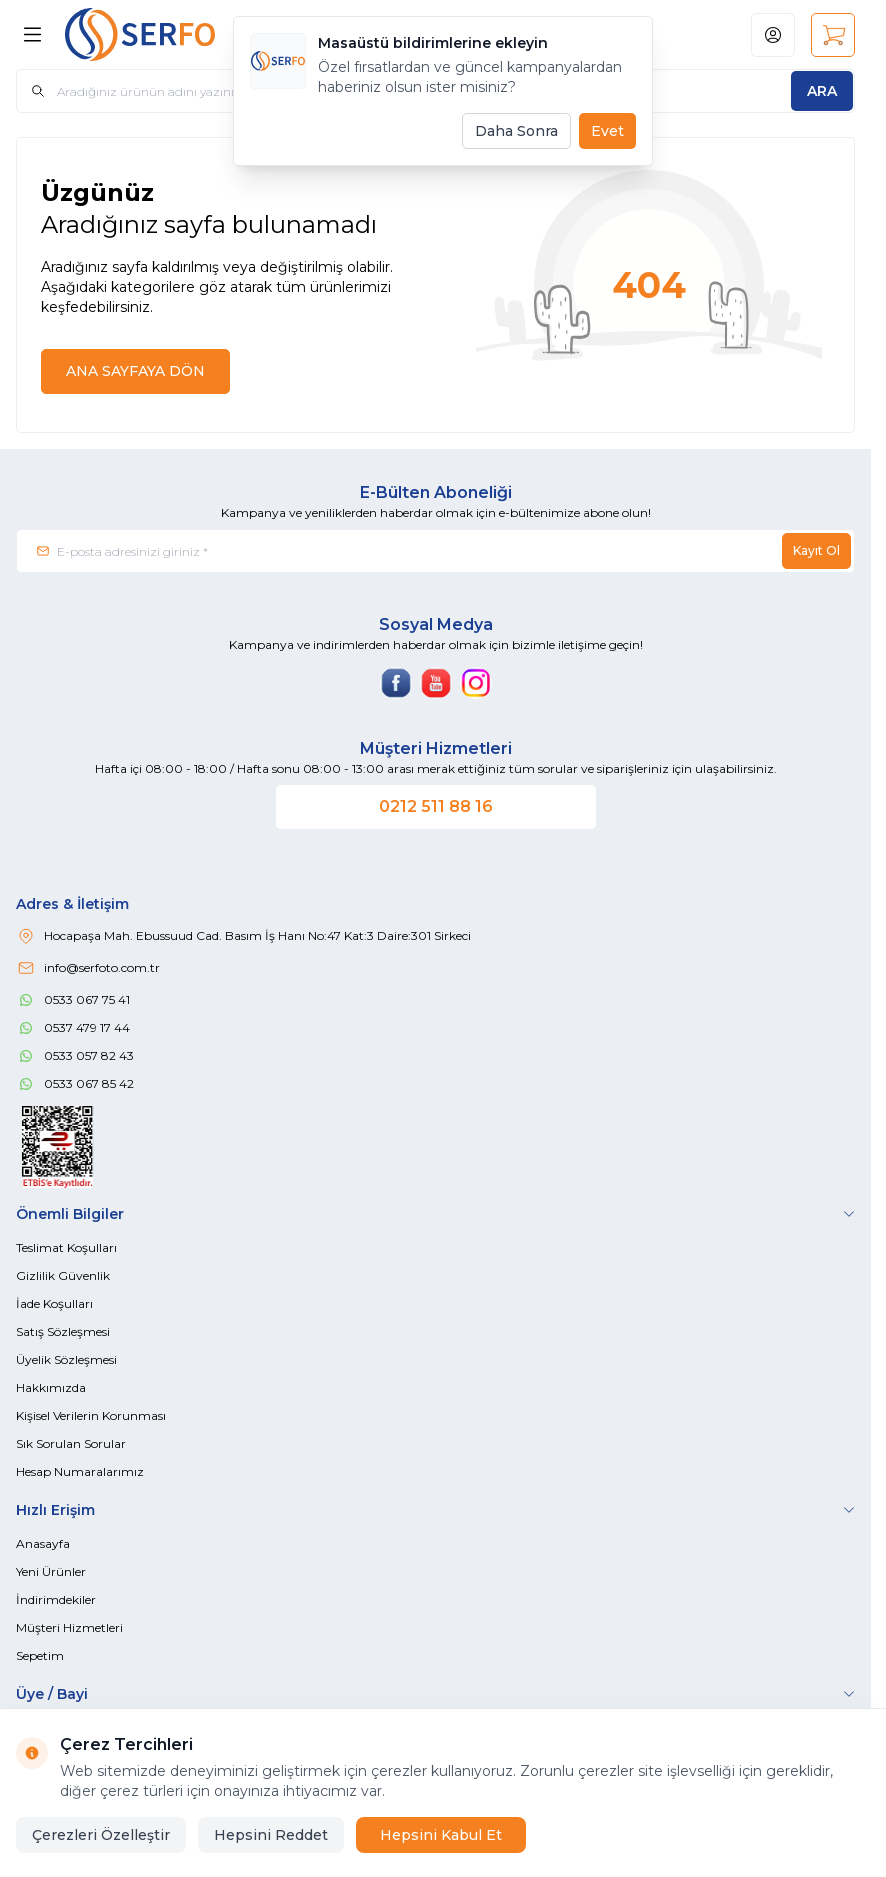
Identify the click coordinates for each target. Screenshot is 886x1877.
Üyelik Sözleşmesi (66, 1359)
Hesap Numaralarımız (80, 1471)
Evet (607, 131)
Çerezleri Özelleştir (101, 1835)
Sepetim (40, 1655)
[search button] (822, 91)
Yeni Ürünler (51, 1571)
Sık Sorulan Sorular (71, 1443)
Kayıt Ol (816, 550)
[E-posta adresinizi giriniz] (435, 551)
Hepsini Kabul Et (441, 1835)
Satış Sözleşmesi (63, 1331)
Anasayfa (43, 1543)
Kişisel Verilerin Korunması (91, 1415)
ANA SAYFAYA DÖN (135, 371)
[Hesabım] (773, 35)
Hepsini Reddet (271, 1835)
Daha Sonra (516, 131)
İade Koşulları (54, 1303)
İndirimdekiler (56, 1599)
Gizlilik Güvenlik (63, 1275)
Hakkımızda (51, 1387)
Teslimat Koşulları (66, 1247)
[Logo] (161, 34)
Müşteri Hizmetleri (69, 1627)
